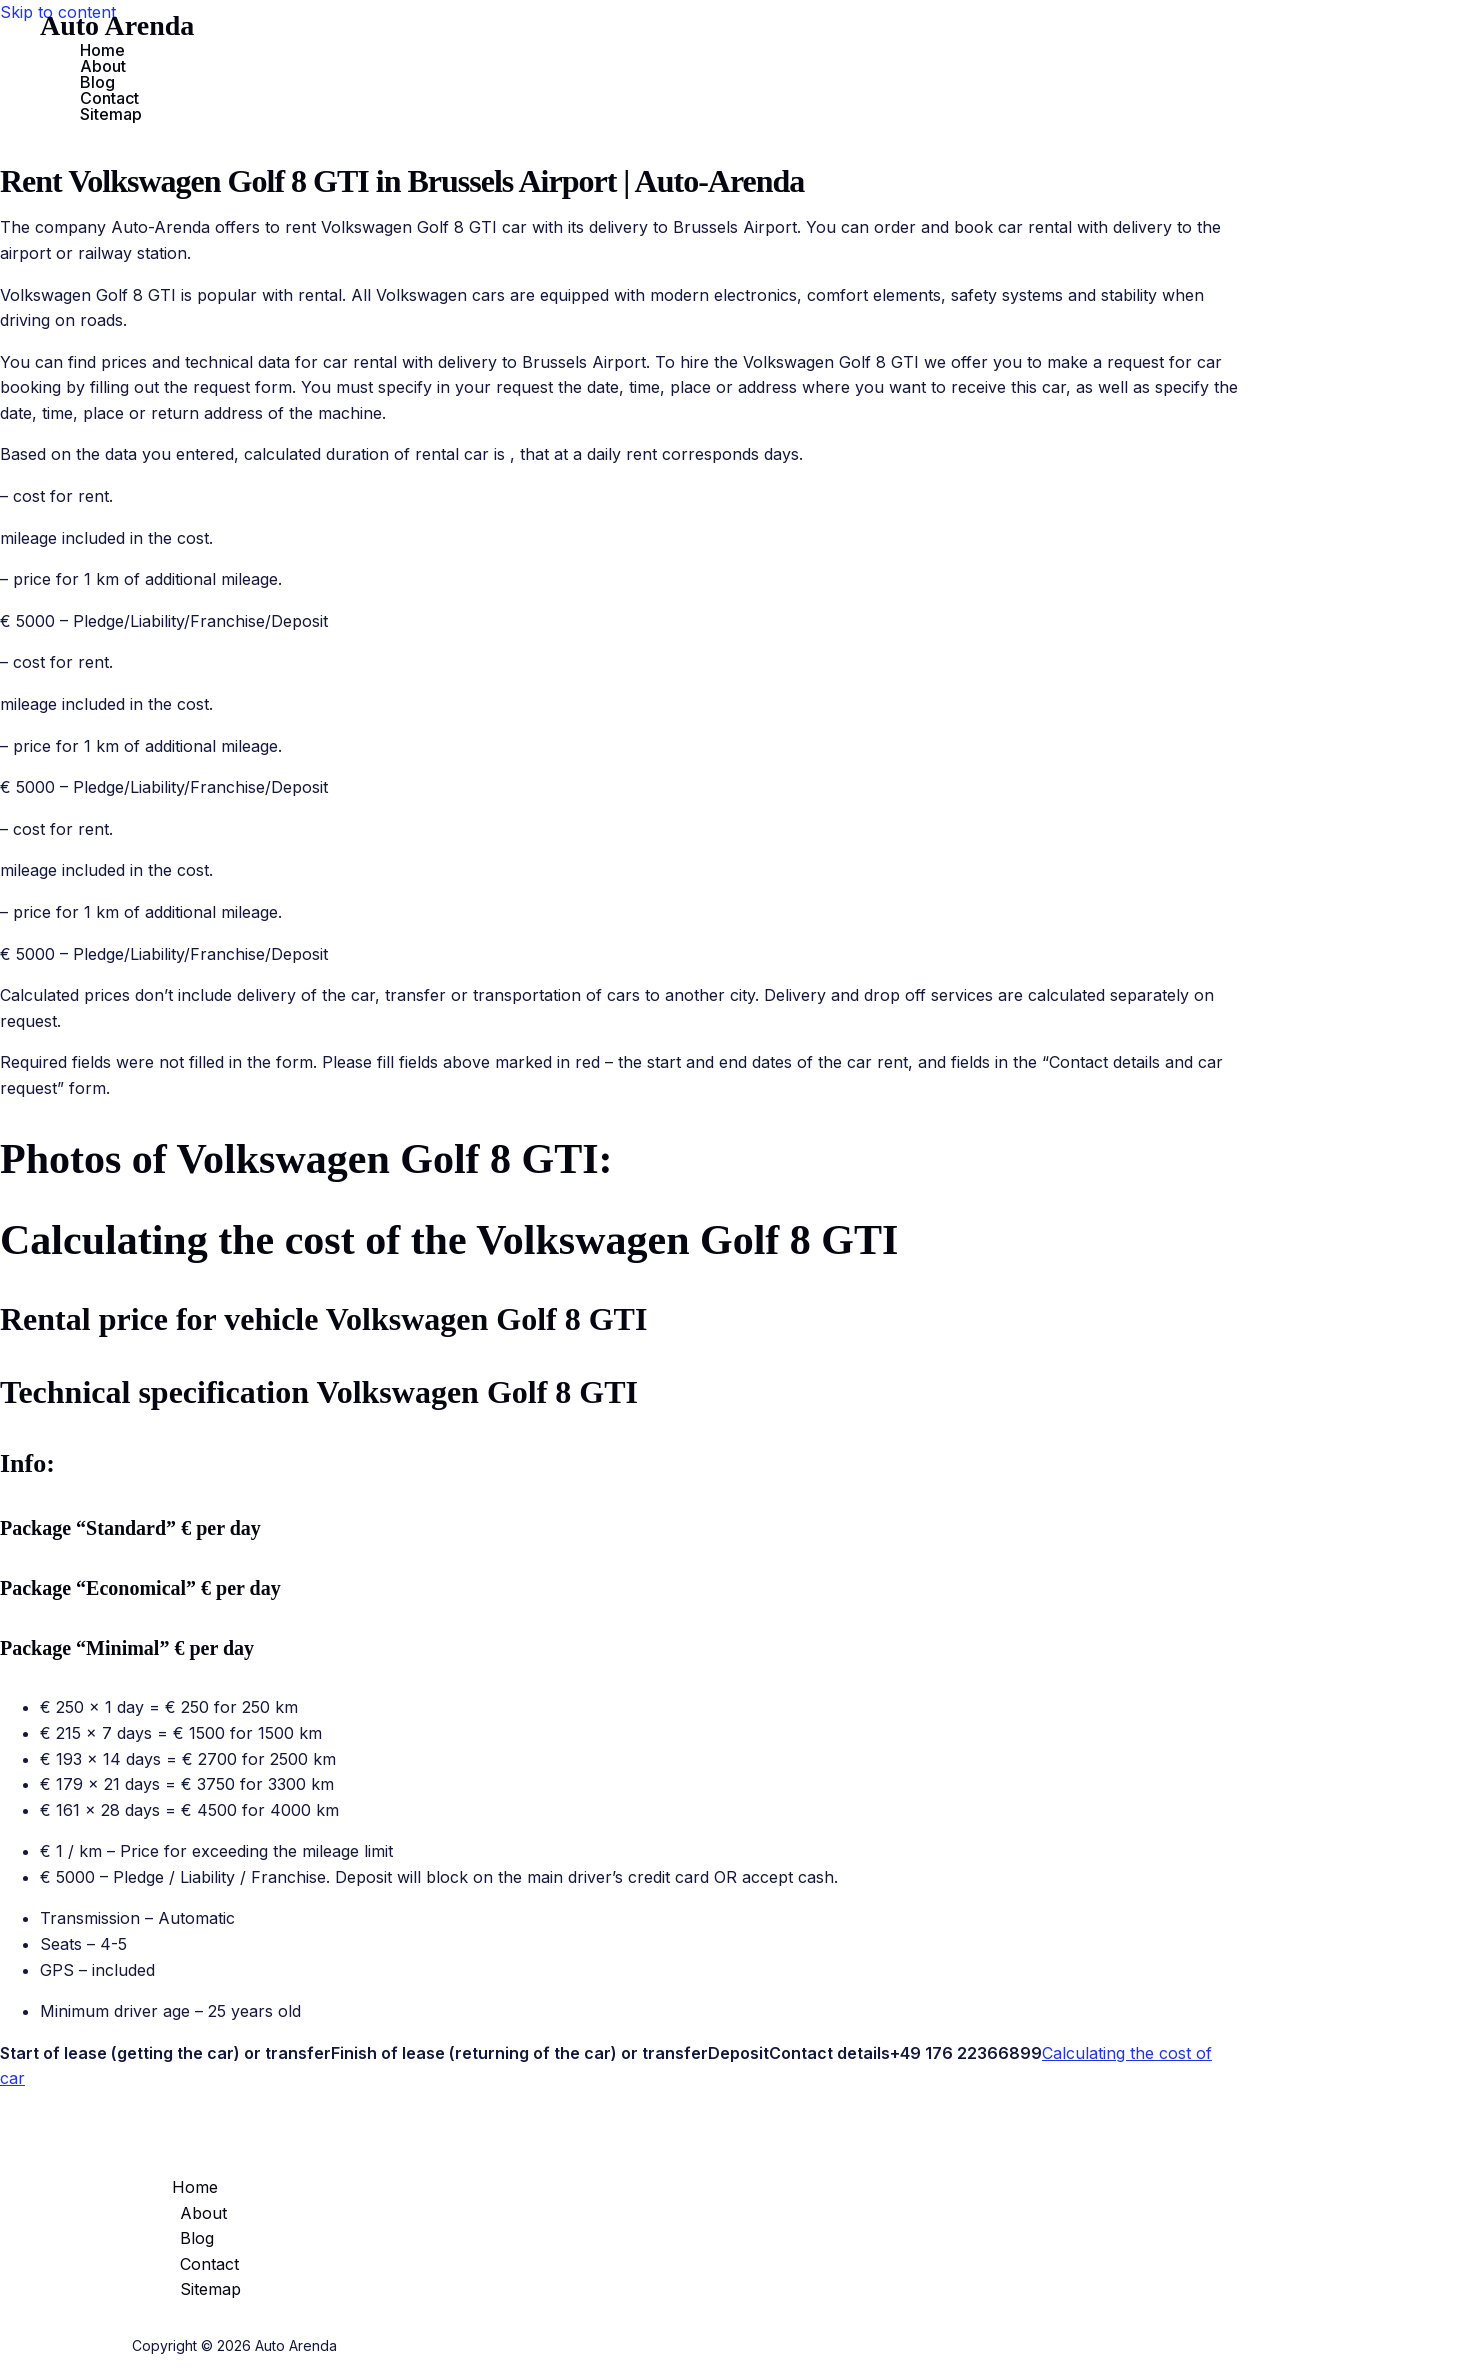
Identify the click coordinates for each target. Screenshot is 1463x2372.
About (103, 66)
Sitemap (111, 114)
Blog (97, 82)
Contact (109, 98)
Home (102, 50)
